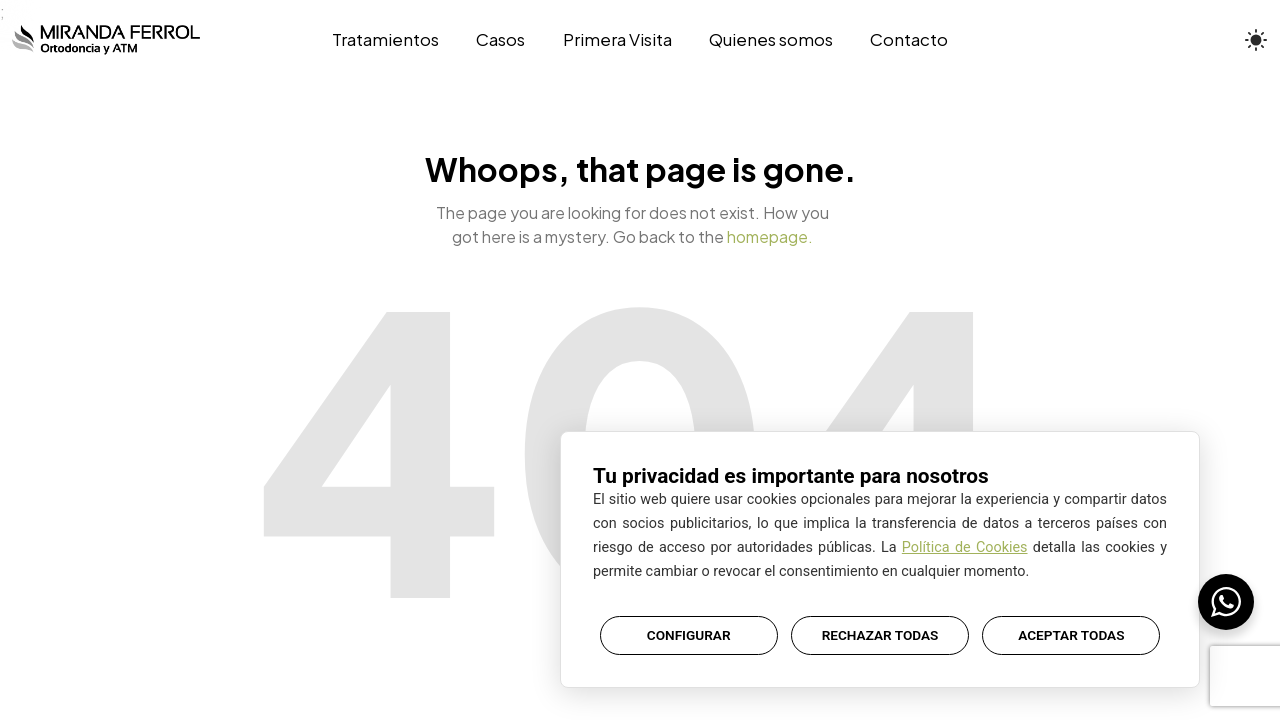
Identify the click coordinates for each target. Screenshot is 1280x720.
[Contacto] (899, 40)
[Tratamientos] (395, 40)
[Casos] (501, 40)
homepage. (770, 236)
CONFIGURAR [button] (689, 635)
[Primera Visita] (617, 40)
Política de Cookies (965, 547)
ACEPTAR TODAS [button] (1071, 635)
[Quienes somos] (770, 40)
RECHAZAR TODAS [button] (880, 635)
